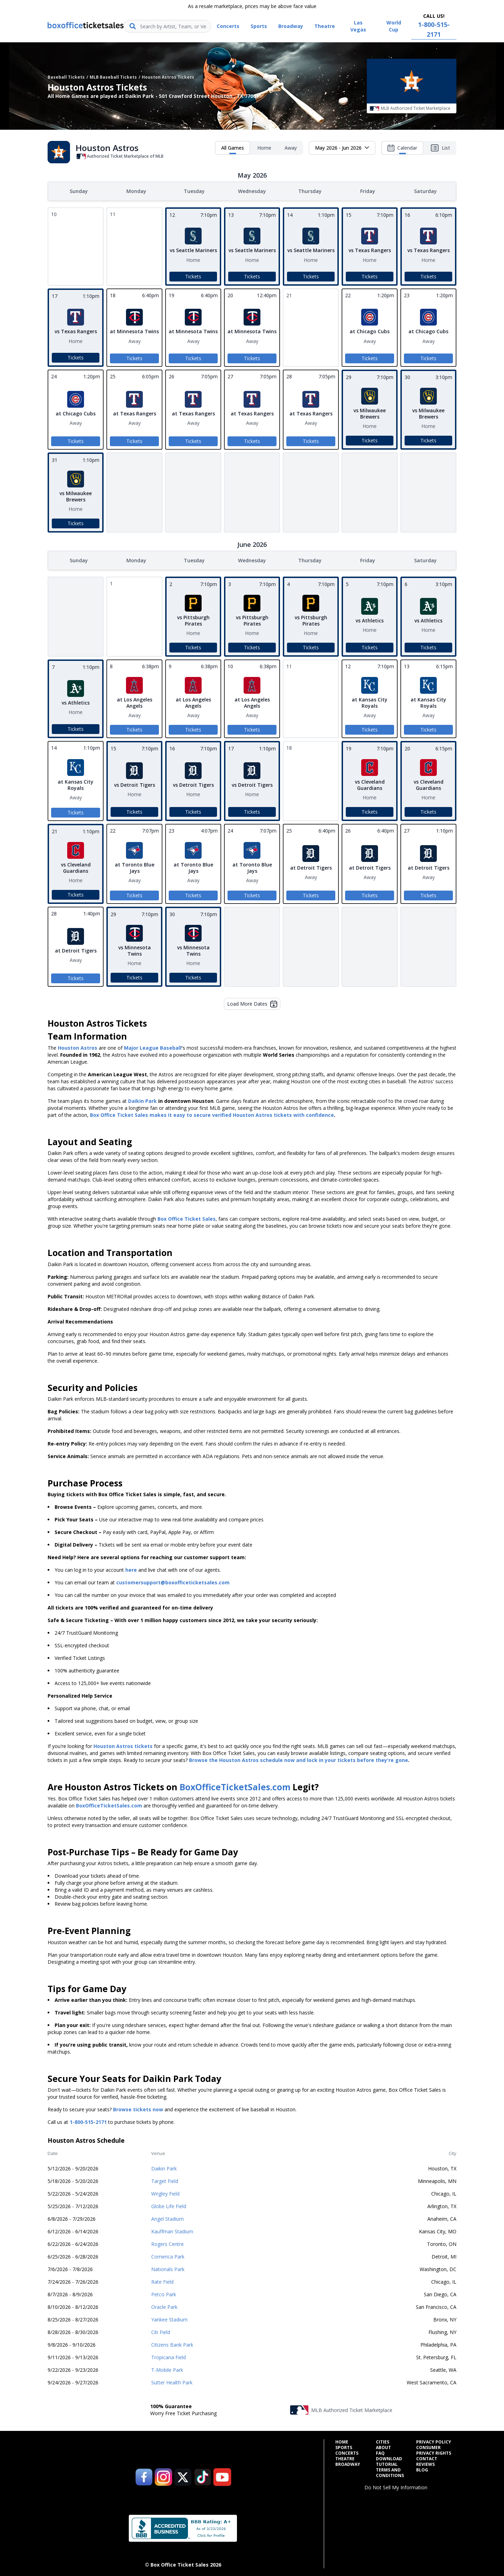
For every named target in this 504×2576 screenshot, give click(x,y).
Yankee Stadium (169, 2318)
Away (291, 147)
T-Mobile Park (167, 2368)
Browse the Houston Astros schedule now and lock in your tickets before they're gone (298, 1758)
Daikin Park (164, 2167)
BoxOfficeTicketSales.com (235, 1785)
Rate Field (162, 2280)
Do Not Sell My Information (395, 2486)
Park (150, 1099)
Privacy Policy (433, 2440)
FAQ (380, 2452)
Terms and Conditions (390, 2471)
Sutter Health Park (171, 2381)
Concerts (346, 2452)
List (440, 148)
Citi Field (160, 2330)
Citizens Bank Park (172, 2343)
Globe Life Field (168, 2205)
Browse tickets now (138, 2108)
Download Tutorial (389, 2460)
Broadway (347, 2463)
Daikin (136, 1099)
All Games (232, 149)
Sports (343, 2446)
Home (264, 147)
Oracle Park (164, 2305)
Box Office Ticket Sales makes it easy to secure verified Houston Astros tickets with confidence (212, 1113)
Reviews (425, 2463)
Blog (422, 2468)
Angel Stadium (167, 2217)
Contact (426, 2457)
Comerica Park (167, 2255)
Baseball (170, 1046)
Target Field (164, 2179)
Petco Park (163, 2293)
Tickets (193, 275)
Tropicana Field (168, 2356)
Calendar (402, 149)
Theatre (345, 2457)
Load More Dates (252, 1002)
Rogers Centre (167, 2242)
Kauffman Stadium (172, 2230)
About (383, 2446)
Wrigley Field (165, 2192)
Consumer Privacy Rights (433, 2449)
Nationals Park (167, 2267)
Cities (382, 2440)
